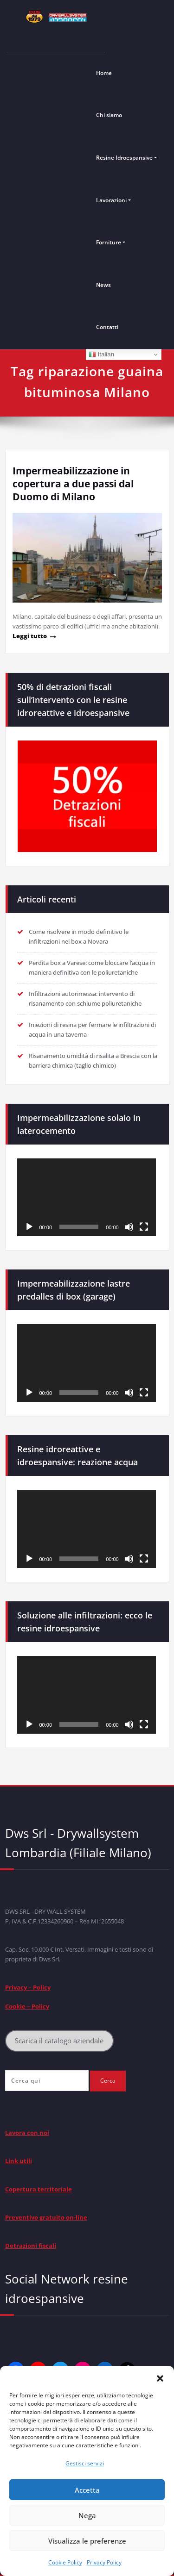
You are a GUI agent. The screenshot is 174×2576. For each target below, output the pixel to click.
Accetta (87, 2490)
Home (104, 73)
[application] (86, 1197)
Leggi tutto (30, 636)
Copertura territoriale (38, 2189)
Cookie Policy (65, 2562)
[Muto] (129, 1227)
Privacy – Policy (28, 1987)
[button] (160, 2377)
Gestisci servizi (84, 2463)
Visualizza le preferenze (87, 2540)
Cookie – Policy (27, 2006)
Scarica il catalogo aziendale (59, 2040)
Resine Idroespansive (124, 158)
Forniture (108, 242)
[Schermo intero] (143, 1227)
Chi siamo (109, 115)
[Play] (29, 1227)
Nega (87, 2515)
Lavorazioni (111, 200)
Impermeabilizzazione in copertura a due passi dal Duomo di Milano (73, 483)
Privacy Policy (104, 2562)
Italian (101, 354)
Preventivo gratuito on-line (46, 2217)
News (103, 285)
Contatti (107, 327)
